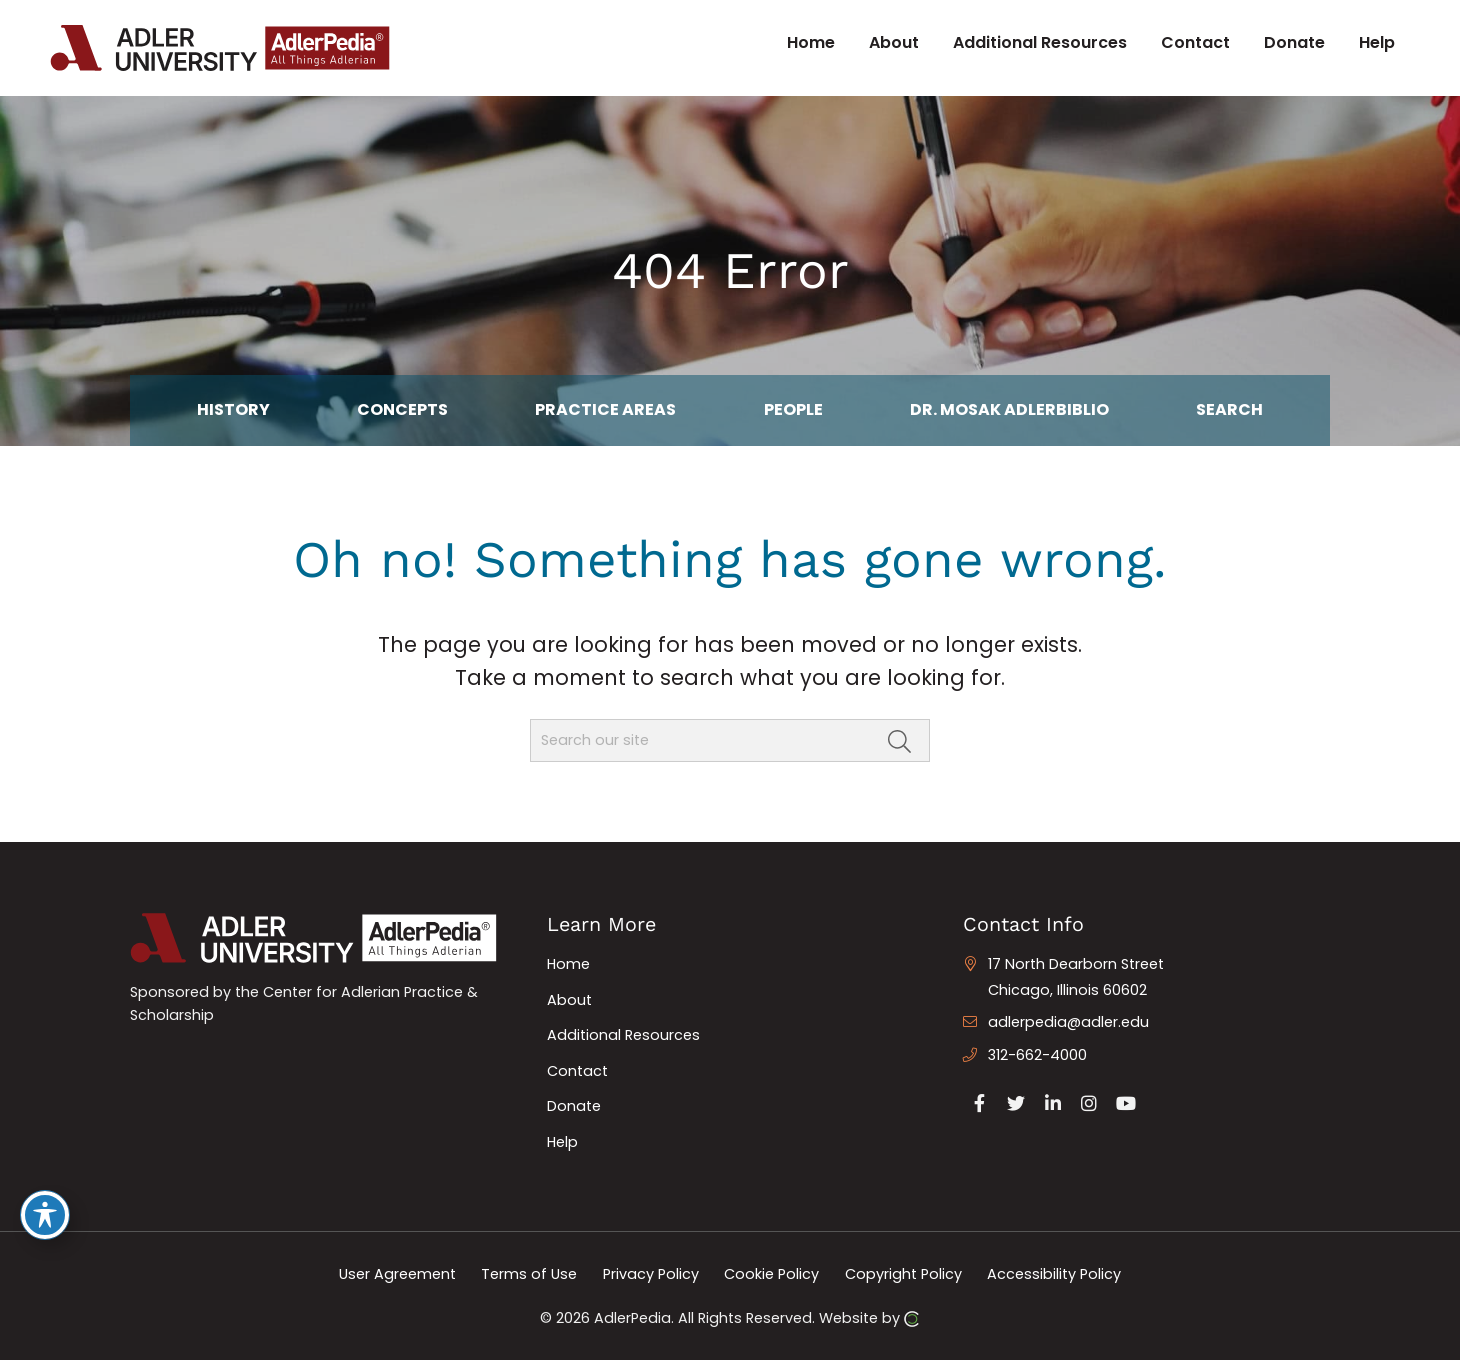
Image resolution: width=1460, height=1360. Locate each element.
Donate (574, 1106)
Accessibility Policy (1054, 1274)
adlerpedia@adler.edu (1068, 1022)
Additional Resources (623, 1035)
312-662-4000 (1037, 1055)
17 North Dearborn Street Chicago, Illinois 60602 (1076, 977)
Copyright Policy (903, 1274)
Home (568, 964)
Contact (577, 1071)
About (569, 1000)
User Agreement (397, 1274)
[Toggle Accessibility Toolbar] (45, 1215)
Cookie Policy (771, 1274)
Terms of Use (529, 1274)
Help (562, 1142)
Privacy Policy (651, 1274)
